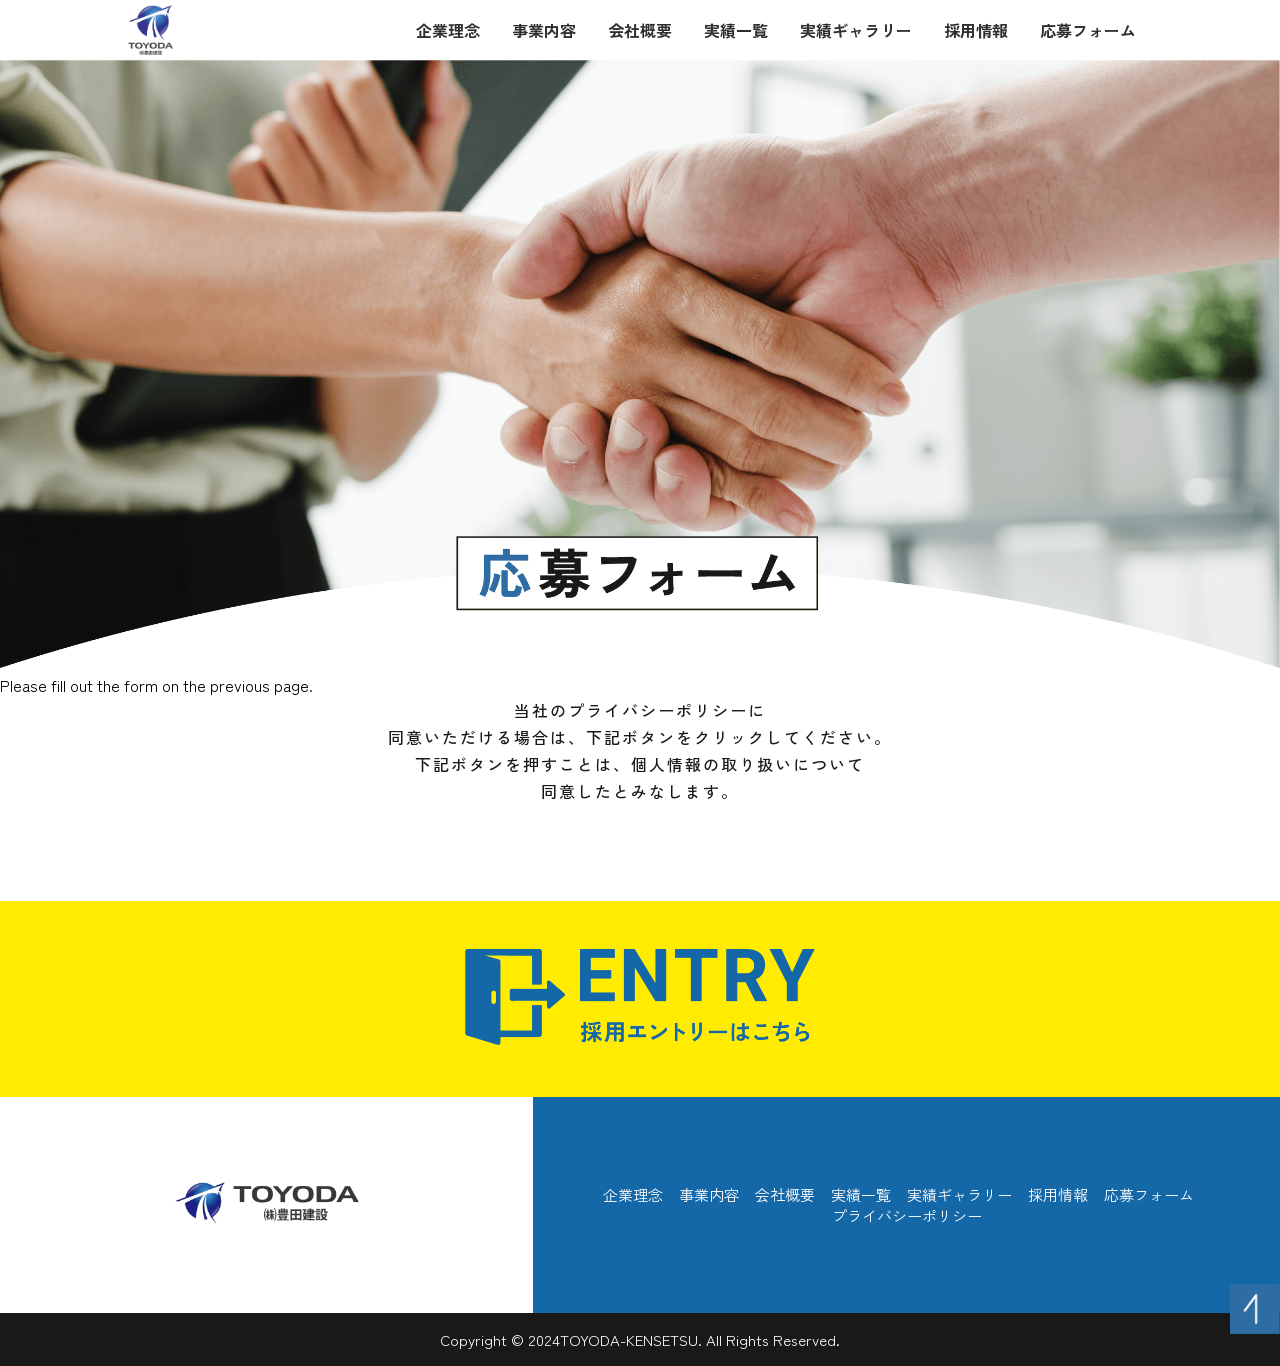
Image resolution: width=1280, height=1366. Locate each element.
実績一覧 (736, 30)
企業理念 (448, 30)
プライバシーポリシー (907, 1215)
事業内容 (544, 30)
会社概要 (640, 30)
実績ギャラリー (856, 30)
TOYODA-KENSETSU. (631, 1339)
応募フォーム (1088, 30)
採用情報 (976, 30)
